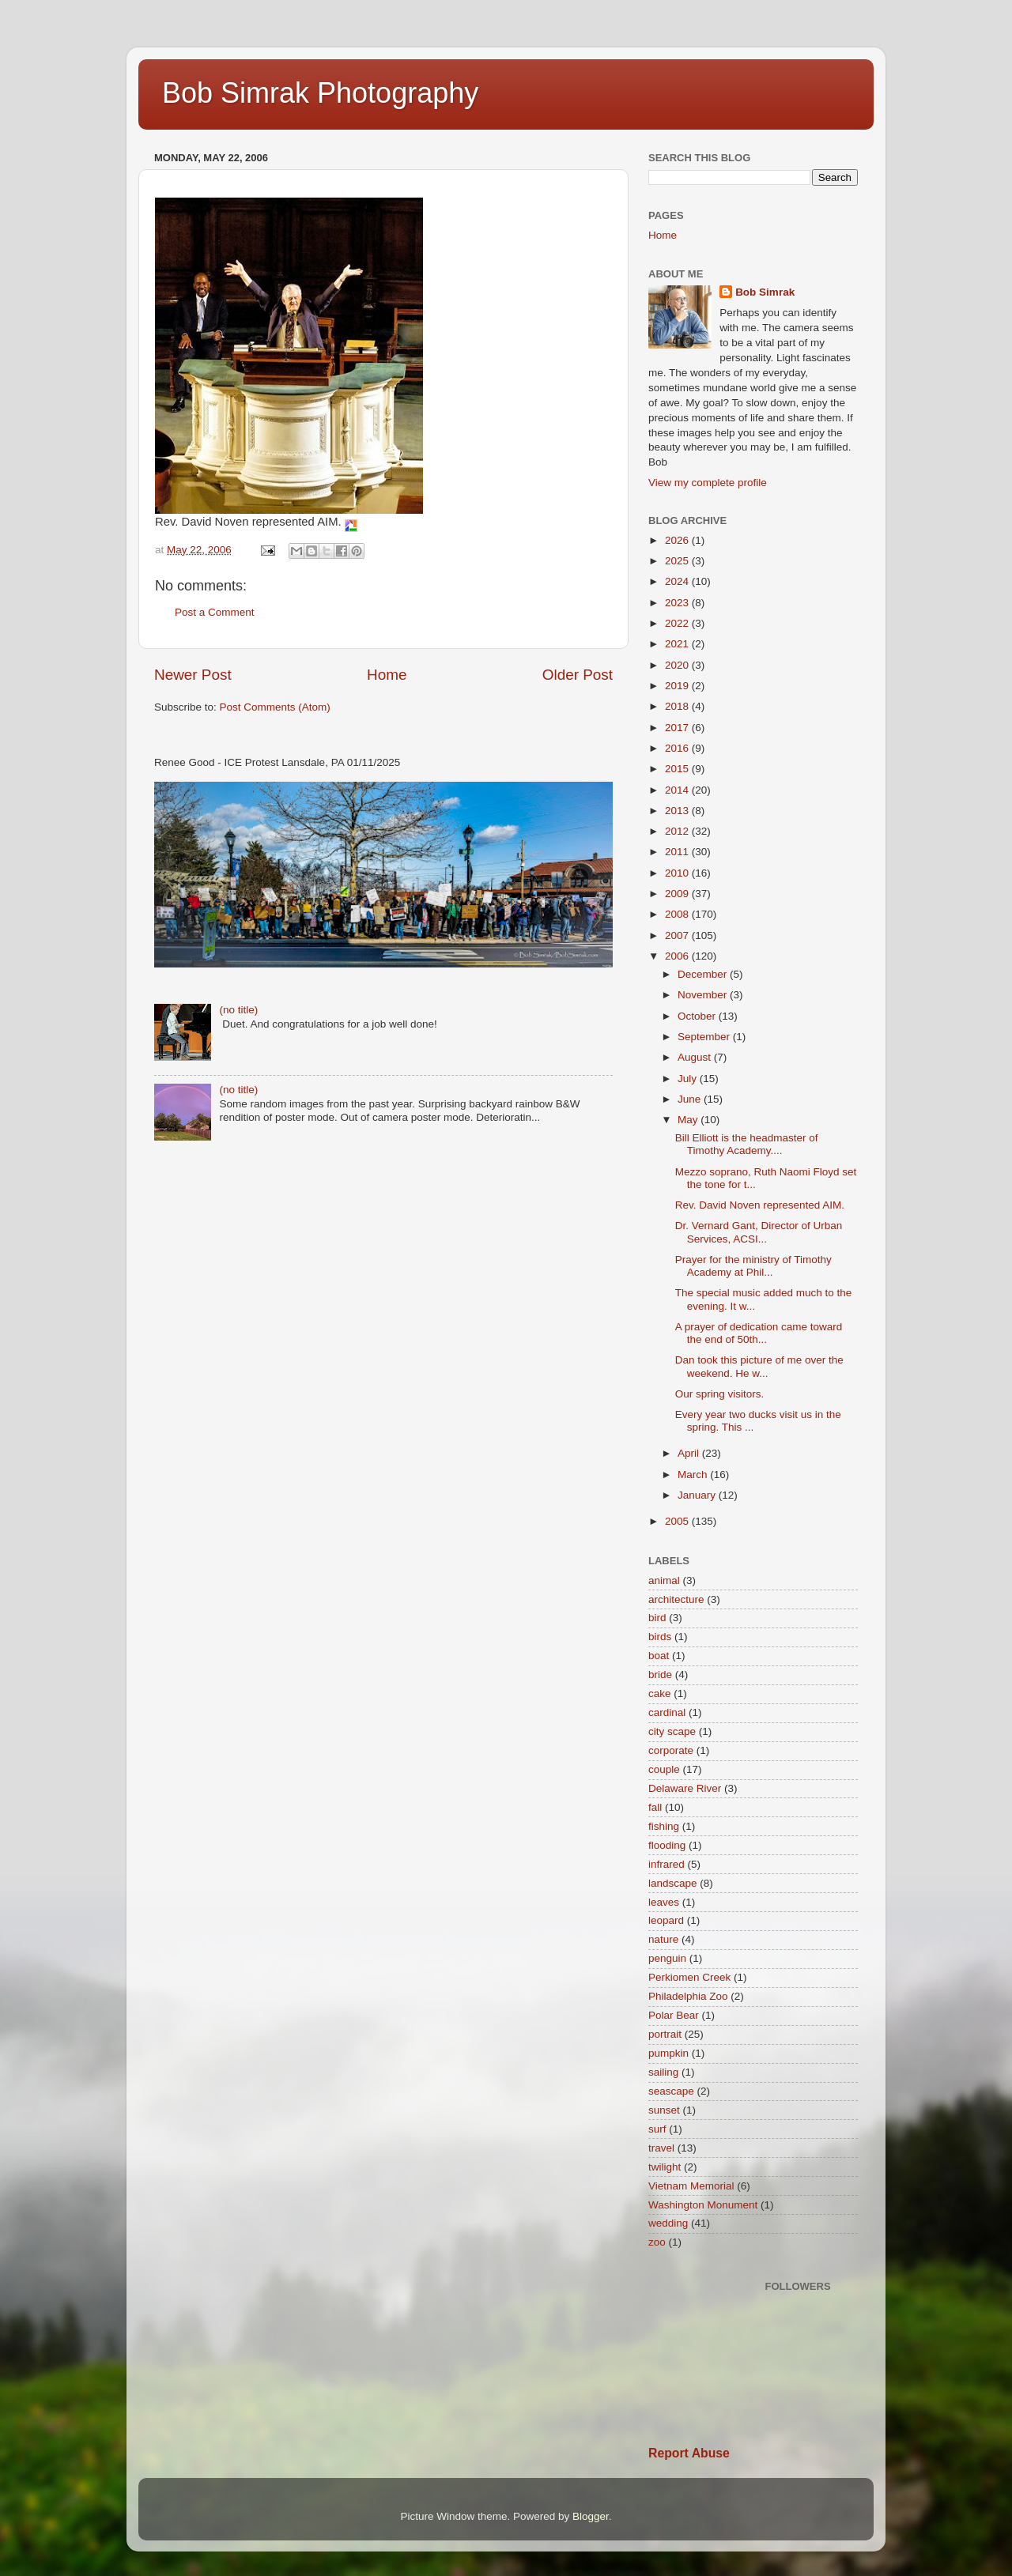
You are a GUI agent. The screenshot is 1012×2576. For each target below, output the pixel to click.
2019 (678, 686)
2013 (678, 811)
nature (663, 1939)
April (690, 1453)
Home (386, 674)
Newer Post (193, 674)
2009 (678, 894)
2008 (678, 914)
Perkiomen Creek (689, 1977)
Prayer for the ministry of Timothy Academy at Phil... (753, 1266)
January (698, 1495)
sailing (663, 2072)
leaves (663, 1902)
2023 (678, 603)
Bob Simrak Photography (320, 93)
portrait (665, 2034)
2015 (678, 769)
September (705, 1037)
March (694, 1474)
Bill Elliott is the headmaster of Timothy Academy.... (746, 1144)
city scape (672, 1731)
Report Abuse (689, 2453)
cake (659, 1693)
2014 (678, 790)
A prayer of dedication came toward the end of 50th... (759, 1333)
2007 (678, 935)
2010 (678, 873)
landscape (672, 1883)
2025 (678, 561)
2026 (678, 540)
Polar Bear (673, 2015)
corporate (670, 1750)
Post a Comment (215, 612)
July (689, 1078)
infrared (666, 1864)
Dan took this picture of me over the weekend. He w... (759, 1366)
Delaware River (684, 1788)
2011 (678, 852)
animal (664, 1580)
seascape (671, 2091)
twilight (664, 2167)
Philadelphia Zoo (688, 1996)
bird (657, 1618)
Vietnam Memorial (691, 2186)
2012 (678, 831)
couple (664, 1769)
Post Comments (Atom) (275, 707)
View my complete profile (707, 482)
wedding (668, 2223)
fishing (663, 1826)
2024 (678, 581)
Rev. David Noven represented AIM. (761, 1205)
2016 (678, 748)
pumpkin (668, 2053)
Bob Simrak (765, 292)
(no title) (238, 1010)
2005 (678, 1521)
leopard (666, 1920)
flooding (666, 1845)
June (691, 1099)
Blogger (590, 2516)
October (698, 1016)
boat (658, 1655)
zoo (657, 2242)
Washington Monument (702, 2205)
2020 (678, 665)
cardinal (666, 1712)
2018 (678, 706)
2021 (678, 644)
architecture (676, 1599)
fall (655, 1807)
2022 (678, 623)
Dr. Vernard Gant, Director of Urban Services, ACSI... (759, 1232)
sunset (664, 2110)
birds (659, 1637)
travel (661, 2148)
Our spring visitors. (721, 1394)
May (689, 1120)
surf (657, 2129)
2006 (678, 956)
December (704, 974)
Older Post (577, 674)
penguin (667, 1958)
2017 (678, 728)
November (704, 995)
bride (660, 1674)
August (696, 1057)
